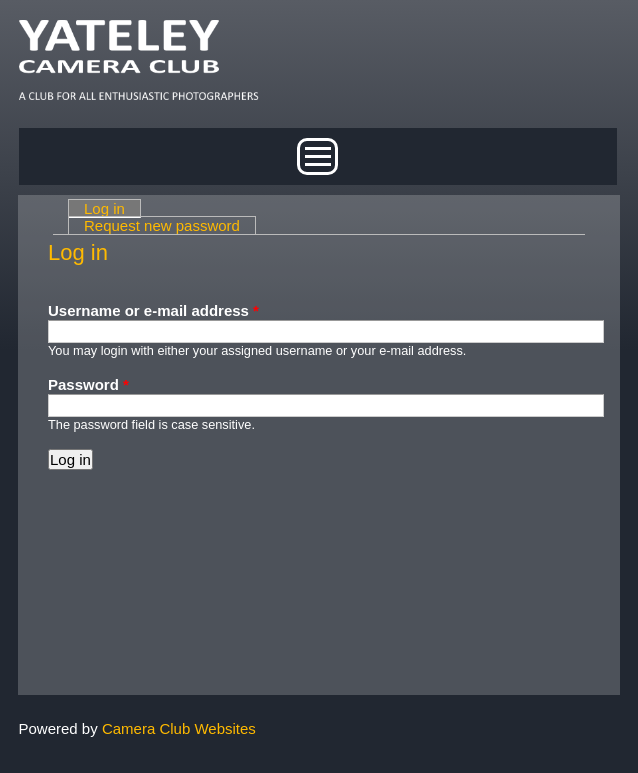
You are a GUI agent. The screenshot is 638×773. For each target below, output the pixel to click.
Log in (112, 208)
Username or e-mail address (153, 310)
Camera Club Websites (179, 728)
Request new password (162, 225)
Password (88, 384)
